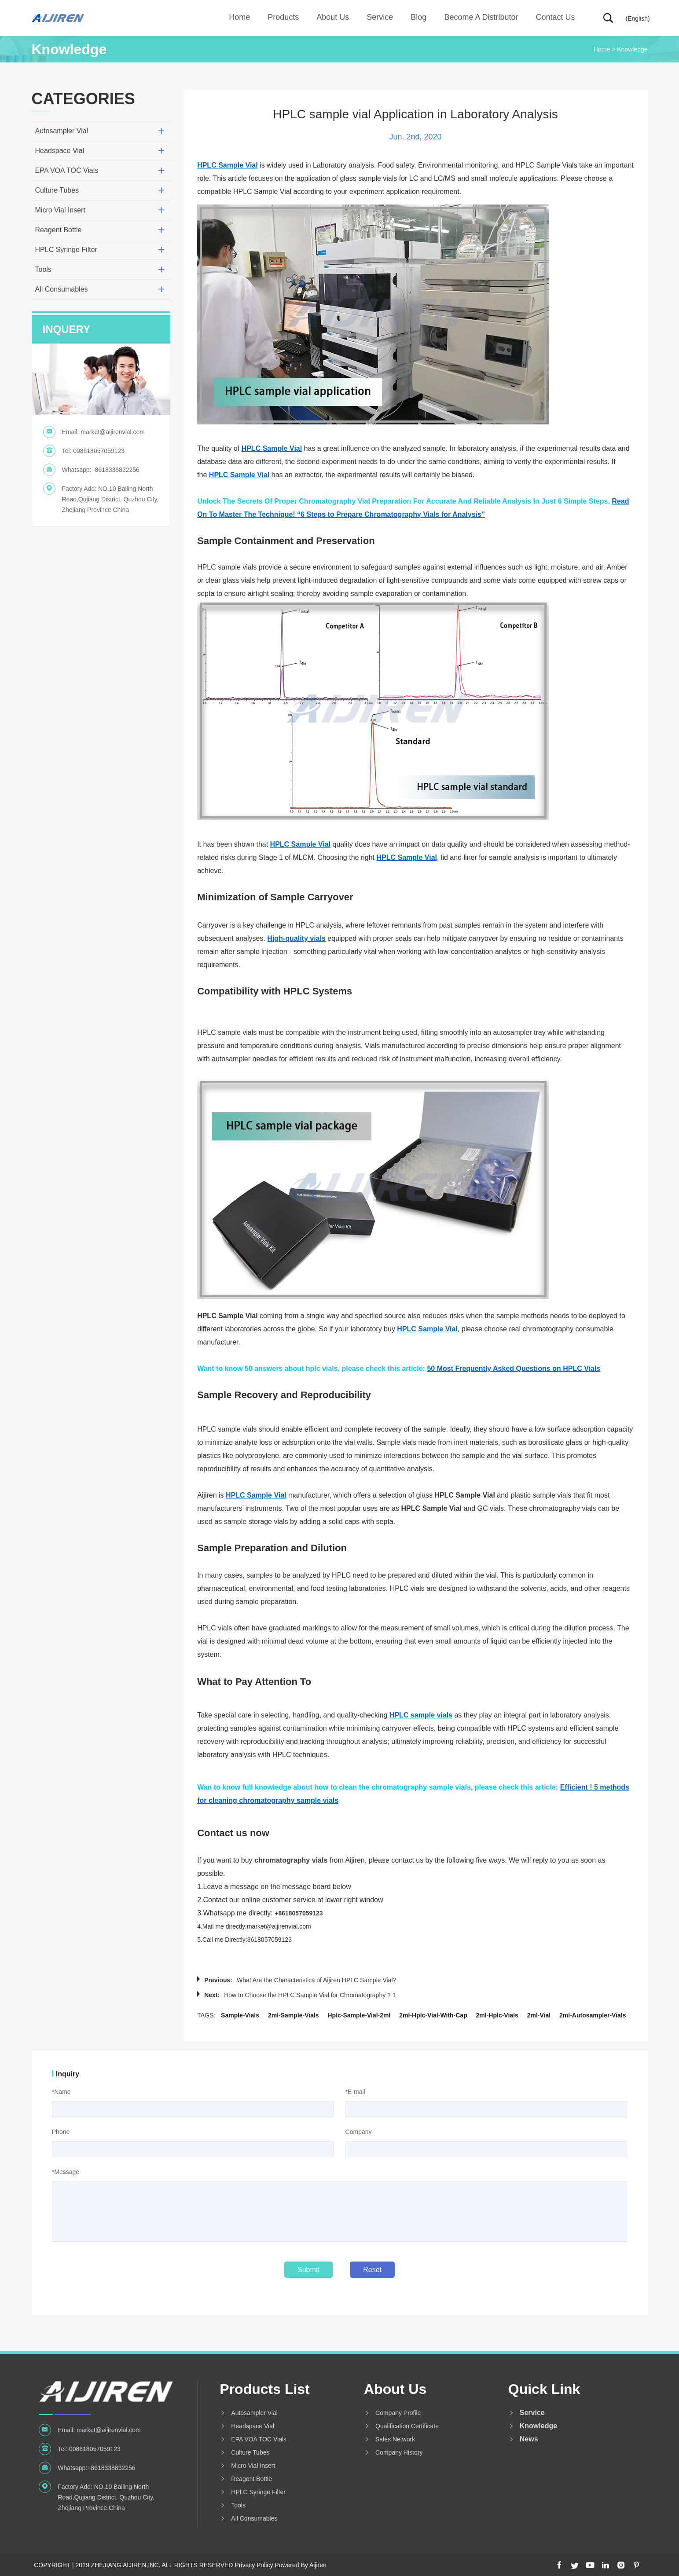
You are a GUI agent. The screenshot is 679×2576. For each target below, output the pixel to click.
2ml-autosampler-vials (592, 2015)
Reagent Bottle (58, 230)
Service (380, 17)
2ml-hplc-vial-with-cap (433, 2015)
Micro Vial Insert (60, 210)
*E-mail (355, 2091)
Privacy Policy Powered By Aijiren (281, 2565)
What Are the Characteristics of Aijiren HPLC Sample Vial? (316, 1980)
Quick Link (544, 2389)
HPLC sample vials (420, 1715)
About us (332, 17)
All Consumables (61, 289)
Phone (61, 2131)
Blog (418, 17)
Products (283, 17)
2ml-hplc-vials (497, 2015)
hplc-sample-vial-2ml (358, 2015)
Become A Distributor (481, 17)
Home (239, 17)
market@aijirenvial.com (113, 431)
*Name (61, 2091)
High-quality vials (296, 938)
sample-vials (240, 2015)
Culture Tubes (57, 190)
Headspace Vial (59, 150)
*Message (65, 2171)
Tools (43, 269)
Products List (264, 2389)
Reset (372, 2269)
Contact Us (555, 17)
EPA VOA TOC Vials (67, 170)
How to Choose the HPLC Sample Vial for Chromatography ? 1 (310, 1995)
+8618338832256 (115, 469)
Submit (308, 2269)
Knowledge (632, 49)
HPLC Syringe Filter (66, 249)
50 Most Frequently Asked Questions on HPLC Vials (513, 1368)
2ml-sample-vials (293, 2015)
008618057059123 (99, 450)
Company (358, 2131)
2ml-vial (539, 2015)
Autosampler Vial (61, 131)
